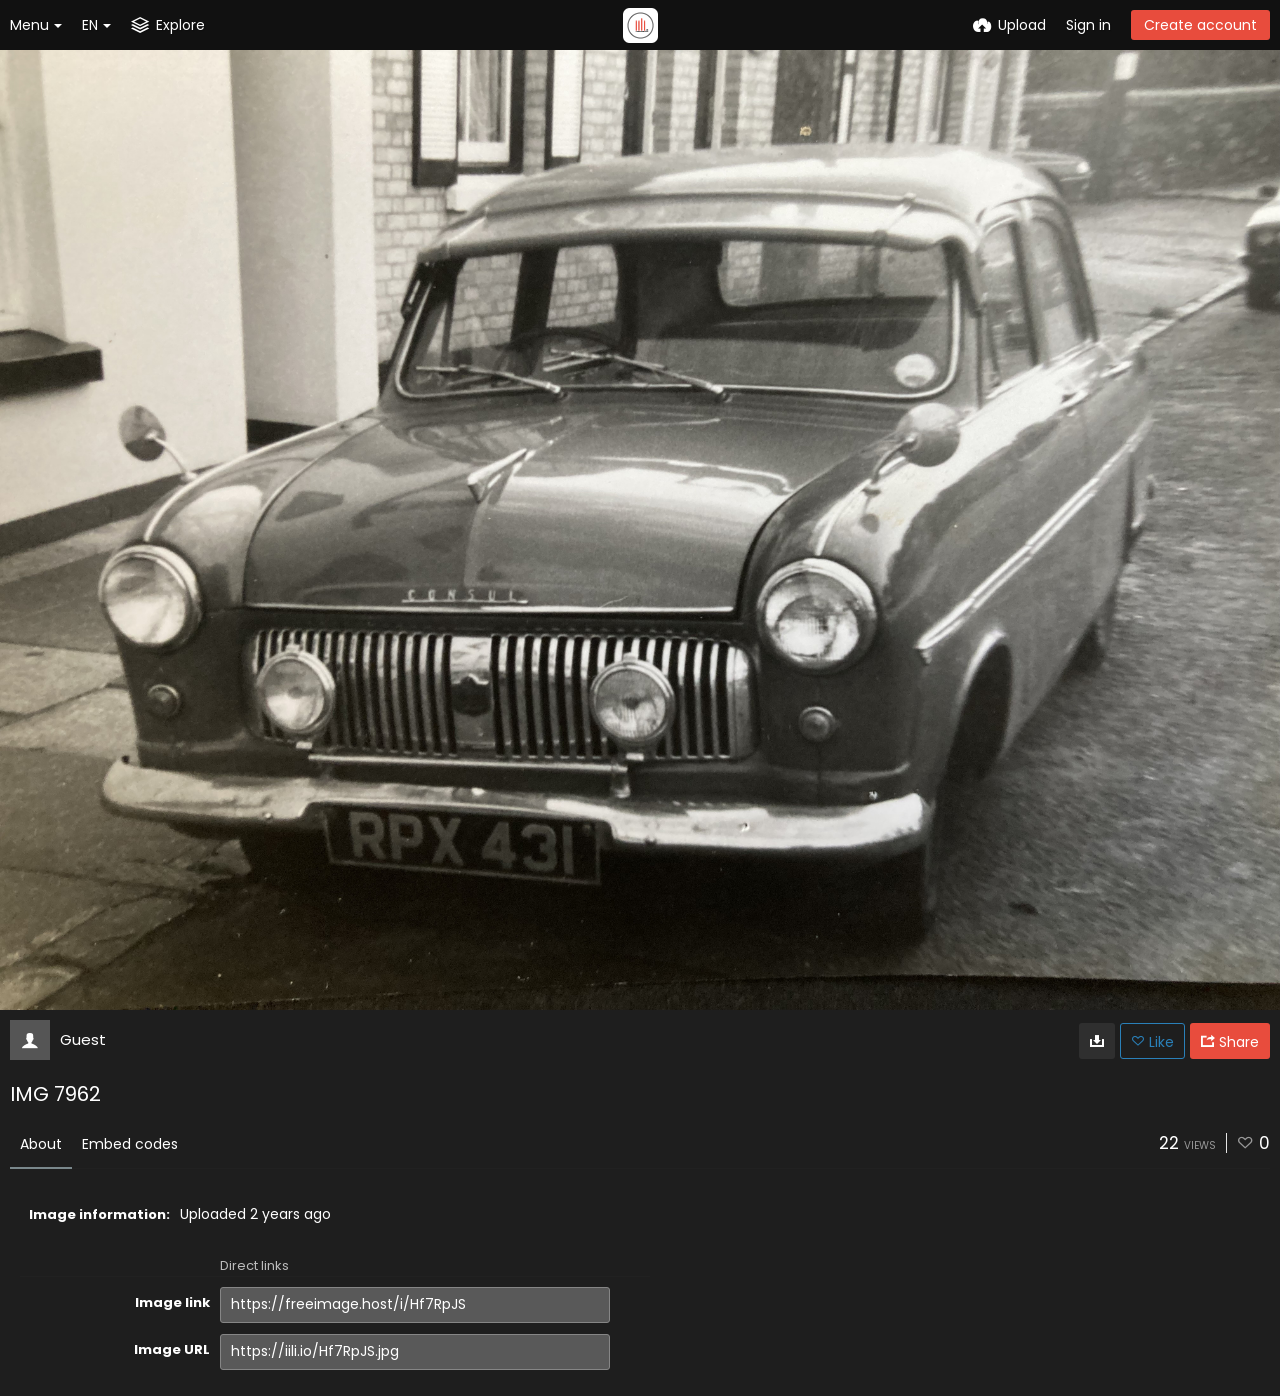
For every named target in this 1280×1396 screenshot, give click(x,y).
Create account (1200, 25)
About (41, 1144)
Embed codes (130, 1144)
